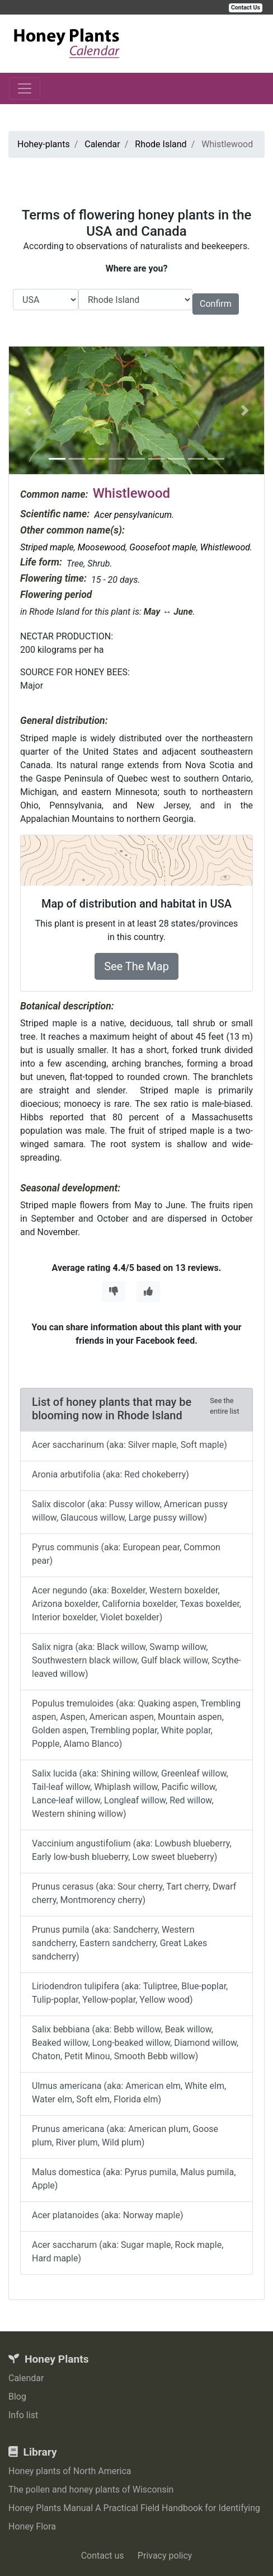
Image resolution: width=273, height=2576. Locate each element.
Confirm (216, 303)
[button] (28, 410)
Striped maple (47, 547)
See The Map (136, 966)
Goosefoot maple (162, 547)
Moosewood (102, 547)
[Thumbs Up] (148, 1291)
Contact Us (245, 7)
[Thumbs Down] (113, 1291)
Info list (23, 2415)
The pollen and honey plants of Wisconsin (90, 2489)
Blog (17, 2396)
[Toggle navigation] (24, 88)
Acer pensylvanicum (133, 514)
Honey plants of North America (69, 2471)
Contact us (102, 2555)
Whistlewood (225, 547)
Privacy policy (165, 2555)
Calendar (26, 2378)
